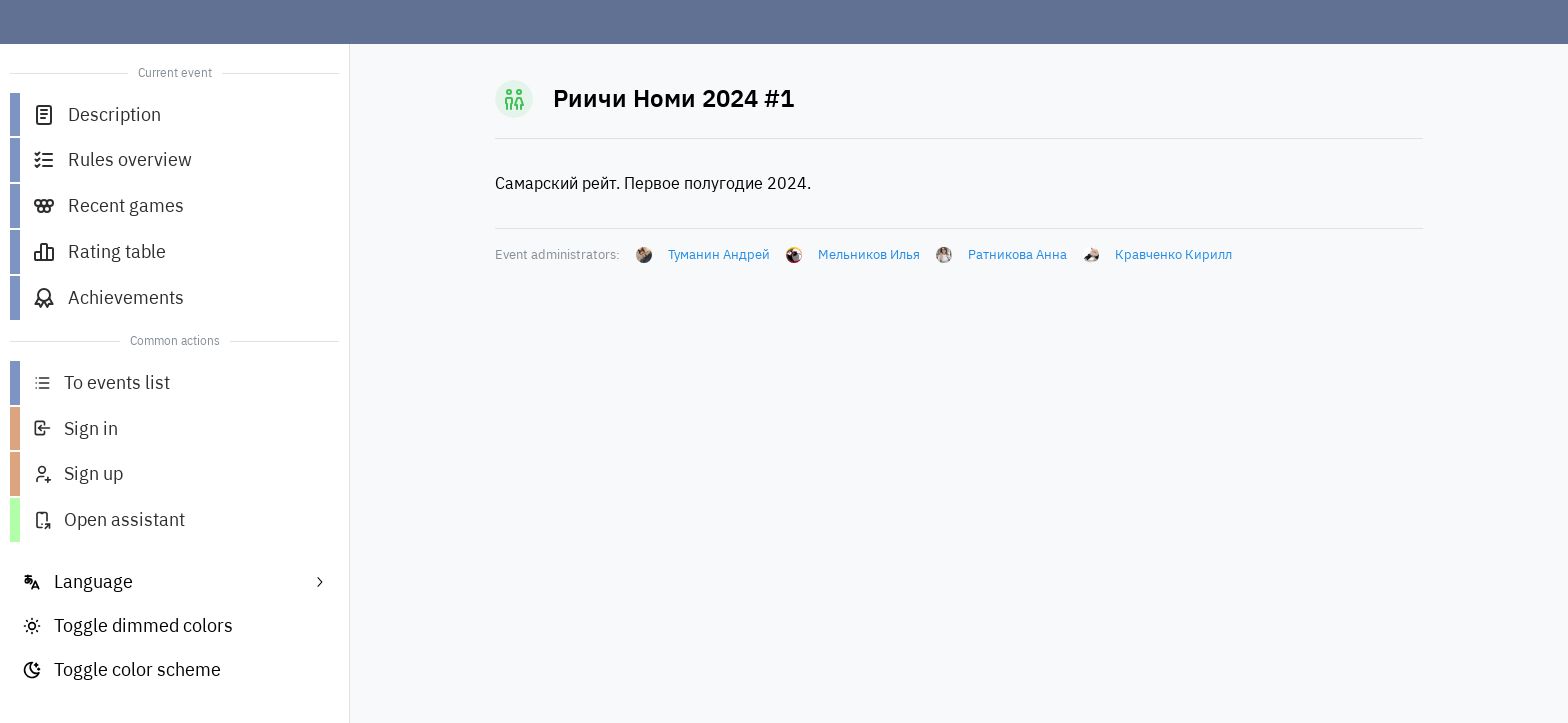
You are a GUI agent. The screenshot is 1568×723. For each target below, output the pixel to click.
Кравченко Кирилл (1173, 254)
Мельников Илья (869, 254)
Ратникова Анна (1017, 254)
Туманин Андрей (719, 254)
